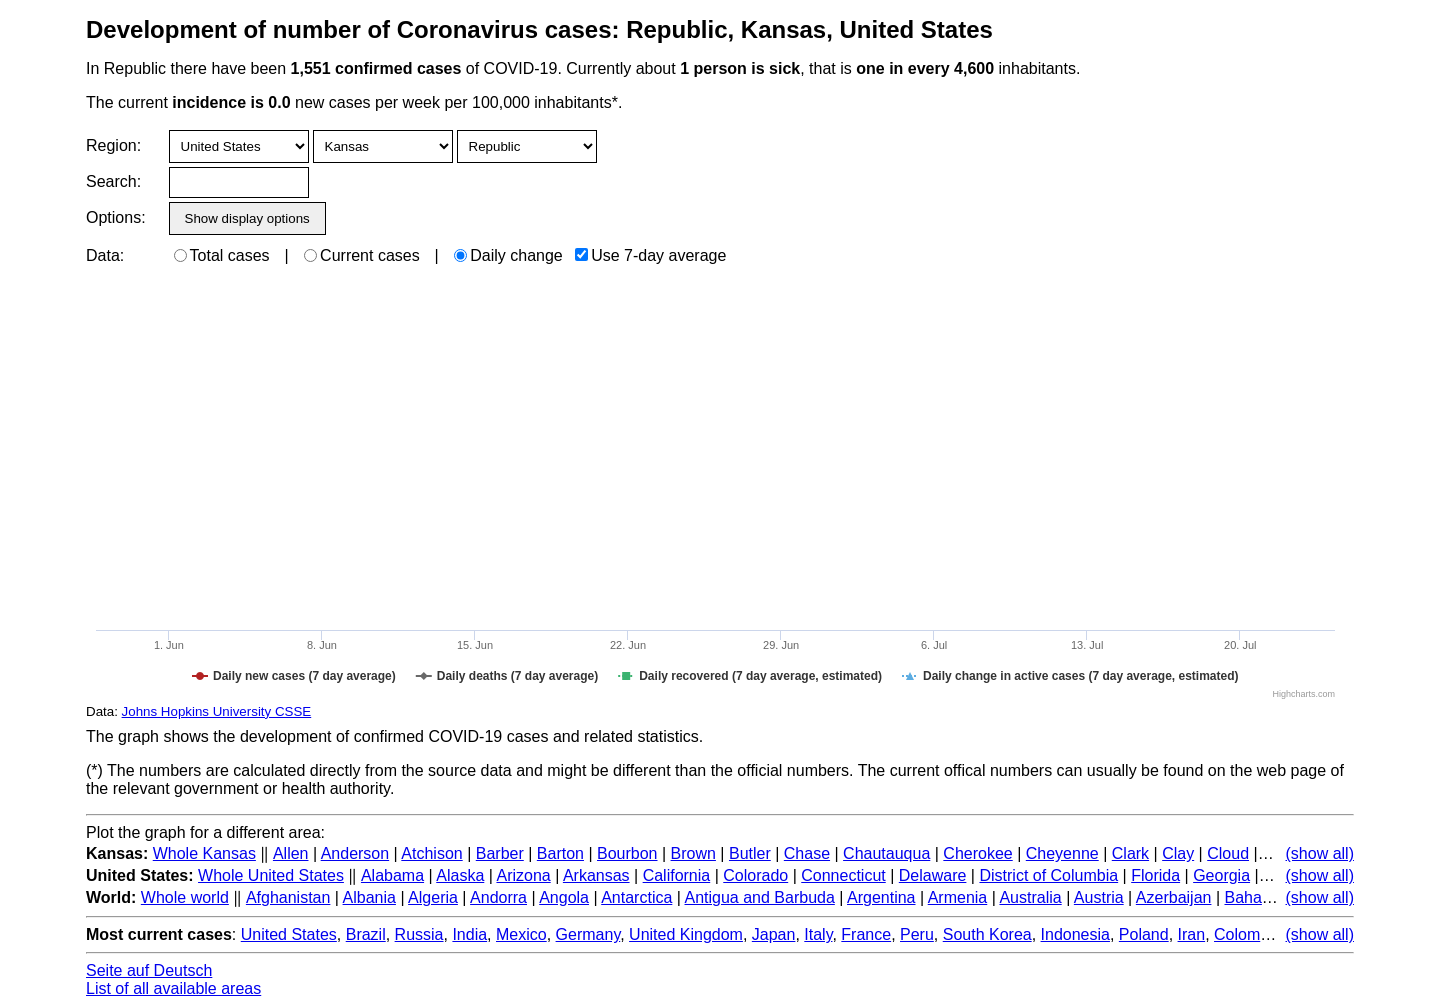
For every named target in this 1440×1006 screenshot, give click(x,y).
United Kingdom (686, 934)
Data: (105, 255)
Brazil (366, 934)
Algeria (433, 897)
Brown (693, 853)
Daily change (508, 255)
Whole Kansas (204, 853)
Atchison (431, 853)
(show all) (1320, 853)
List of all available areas (173, 988)
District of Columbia (1048, 875)
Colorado (755, 875)
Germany (588, 934)
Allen (291, 853)
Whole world (185, 897)
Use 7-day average (650, 255)
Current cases (362, 255)
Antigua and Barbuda (760, 897)
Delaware (933, 875)
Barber (500, 853)
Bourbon (627, 853)
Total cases (222, 255)
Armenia (958, 897)
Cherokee (977, 853)
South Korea (987, 934)
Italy (818, 934)
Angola (564, 897)
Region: (113, 145)
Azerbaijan (1174, 897)
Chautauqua (886, 853)
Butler (750, 853)
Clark (1130, 853)
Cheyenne (1062, 853)
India (469, 934)
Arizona (523, 875)
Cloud (1228, 853)
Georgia (1221, 875)
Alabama (392, 875)
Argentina (881, 897)
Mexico (521, 934)
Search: (113, 181)
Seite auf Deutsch (149, 970)
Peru (917, 934)
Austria (1099, 897)
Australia (1030, 897)
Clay (1178, 853)
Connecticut (843, 875)
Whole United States (271, 875)
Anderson (355, 853)
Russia (419, 934)
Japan (774, 934)
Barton (560, 853)
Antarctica (636, 897)
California (677, 875)
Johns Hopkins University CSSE (217, 711)
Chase (807, 853)
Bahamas (1258, 897)
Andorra (498, 897)
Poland (1144, 934)
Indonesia (1075, 934)
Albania (369, 897)
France (866, 934)
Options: (115, 217)
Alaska (460, 875)
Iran (1192, 934)
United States (289, 934)
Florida (1155, 875)
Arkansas (596, 875)
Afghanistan (288, 897)
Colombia (1248, 934)
